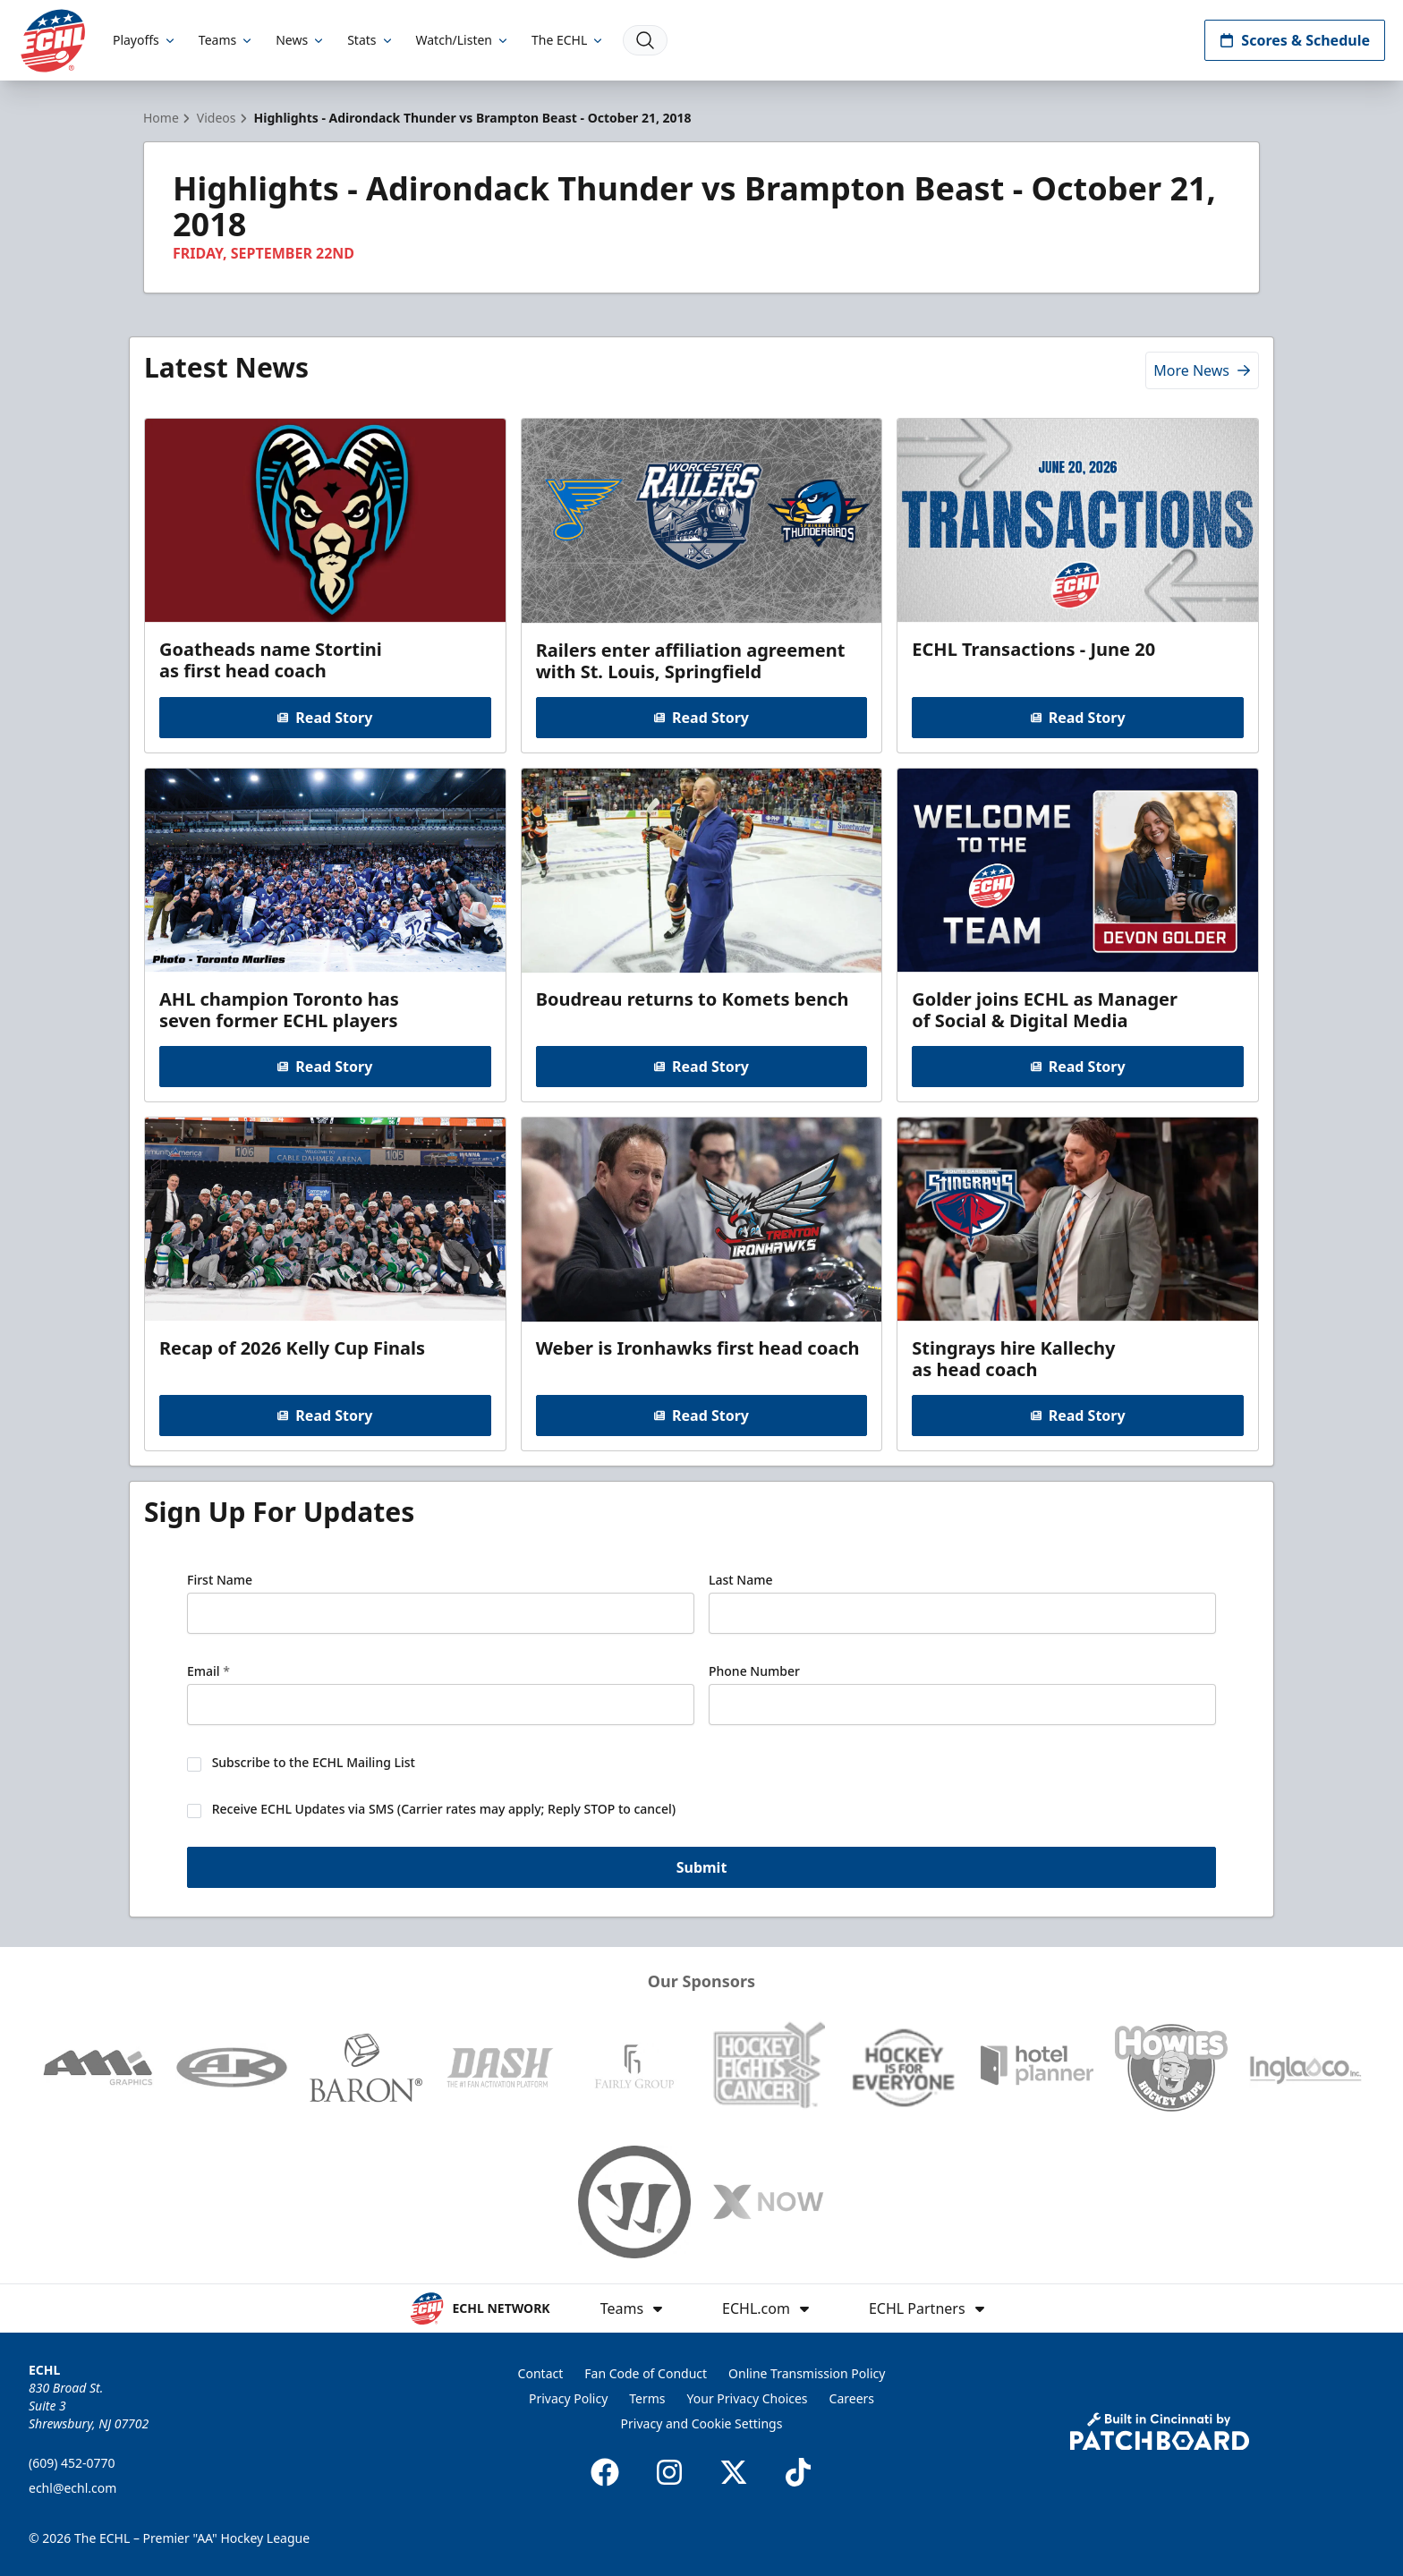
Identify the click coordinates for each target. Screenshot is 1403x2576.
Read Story (324, 717)
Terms (647, 2398)
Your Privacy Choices (747, 2398)
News (301, 39)
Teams (226, 39)
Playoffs (145, 39)
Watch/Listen (463, 39)
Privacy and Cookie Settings (702, 2423)
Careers (851, 2398)
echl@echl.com (72, 2487)
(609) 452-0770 (72, 2462)
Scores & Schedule (1295, 40)
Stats (370, 39)
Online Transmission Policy (806, 2373)
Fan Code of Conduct (645, 2373)
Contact (541, 2373)
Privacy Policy (568, 2398)
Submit (701, 1867)
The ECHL (568, 39)
